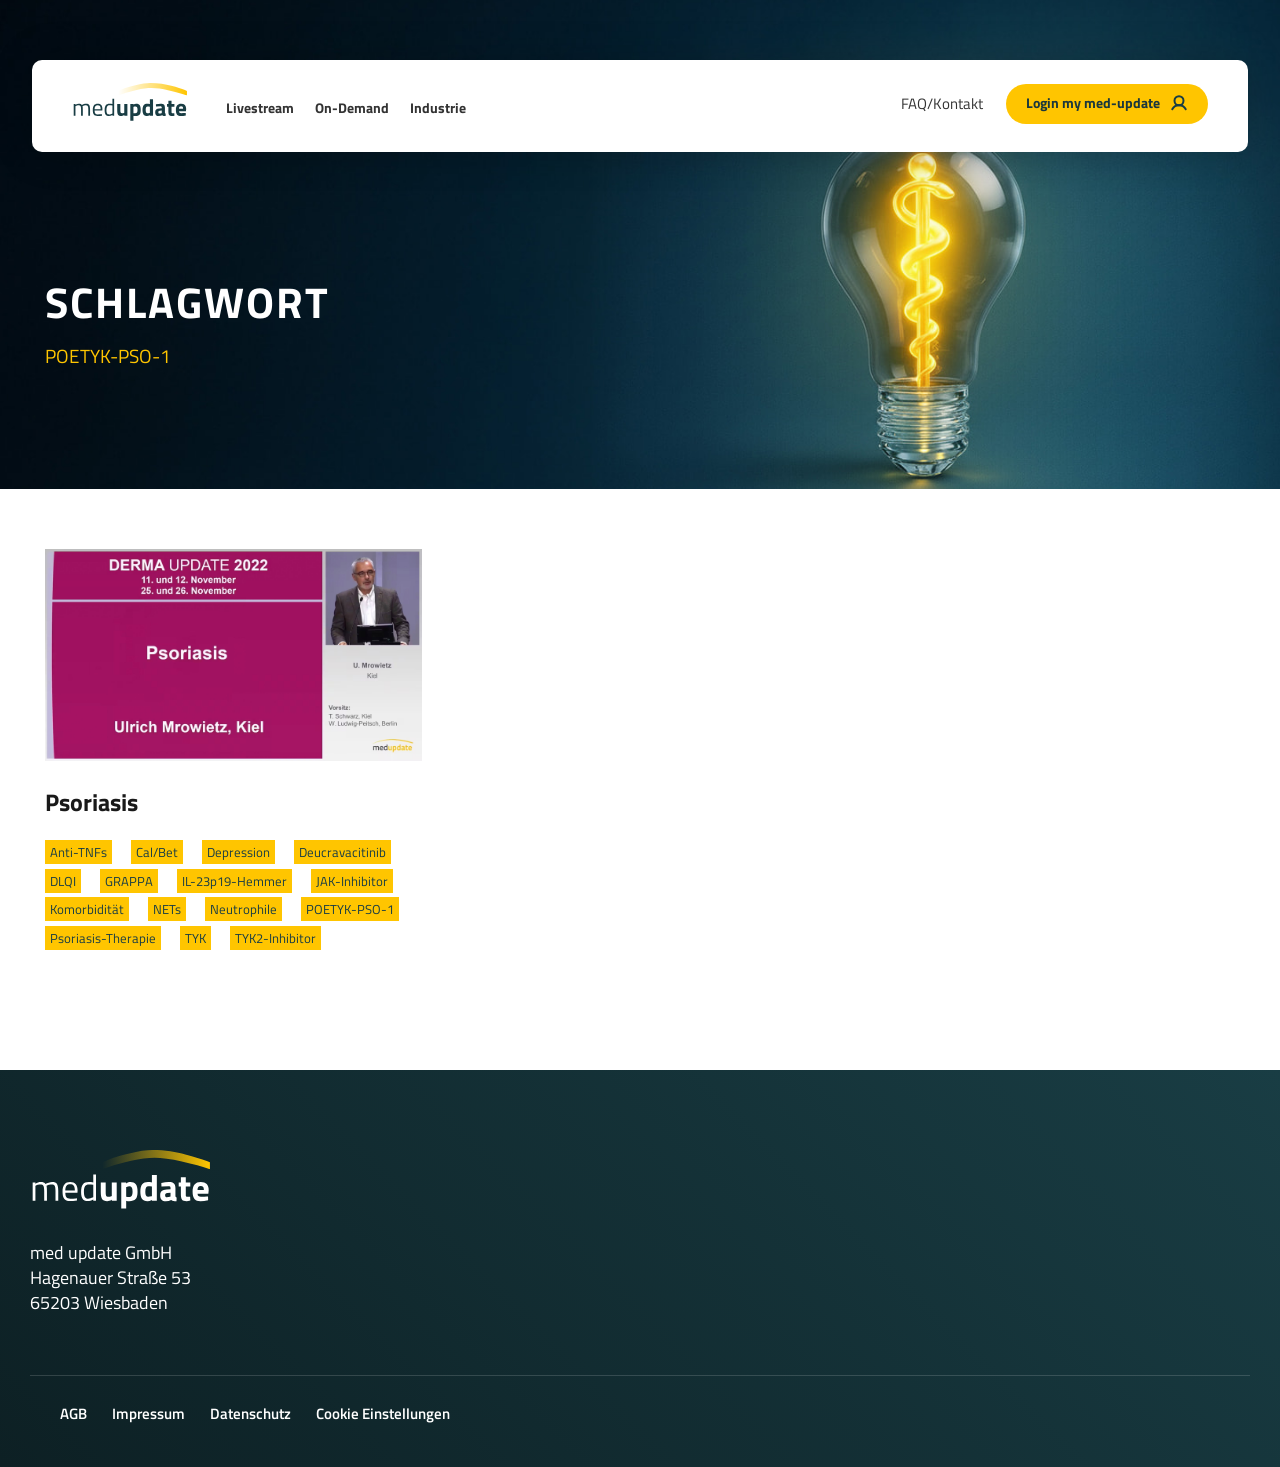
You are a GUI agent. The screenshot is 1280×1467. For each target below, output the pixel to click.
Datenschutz (250, 1413)
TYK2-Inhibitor (275, 938)
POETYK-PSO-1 (350, 909)
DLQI (63, 881)
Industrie (438, 107)
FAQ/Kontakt (942, 103)
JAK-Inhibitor (352, 881)
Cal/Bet (157, 852)
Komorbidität (87, 909)
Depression (238, 852)
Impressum (148, 1413)
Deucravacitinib (342, 852)
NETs (167, 909)
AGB (73, 1413)
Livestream (260, 107)
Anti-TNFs (78, 852)
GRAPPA (129, 881)
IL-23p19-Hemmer (234, 881)
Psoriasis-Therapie (103, 938)
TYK (195, 938)
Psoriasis (91, 802)
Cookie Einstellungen (383, 1413)
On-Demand (352, 107)
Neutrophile (243, 909)
